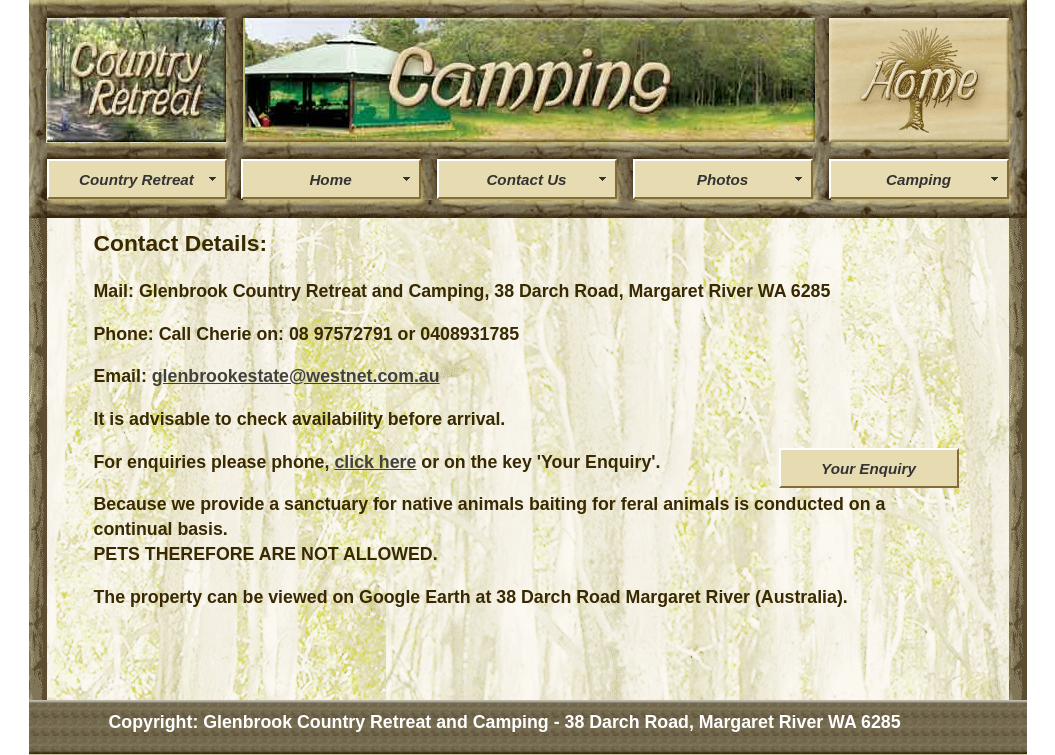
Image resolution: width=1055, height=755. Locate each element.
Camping (918, 179)
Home (330, 179)
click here (375, 462)
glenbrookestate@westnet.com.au (296, 376)
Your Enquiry (868, 468)
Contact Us (526, 179)
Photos (722, 179)
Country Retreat (136, 179)
